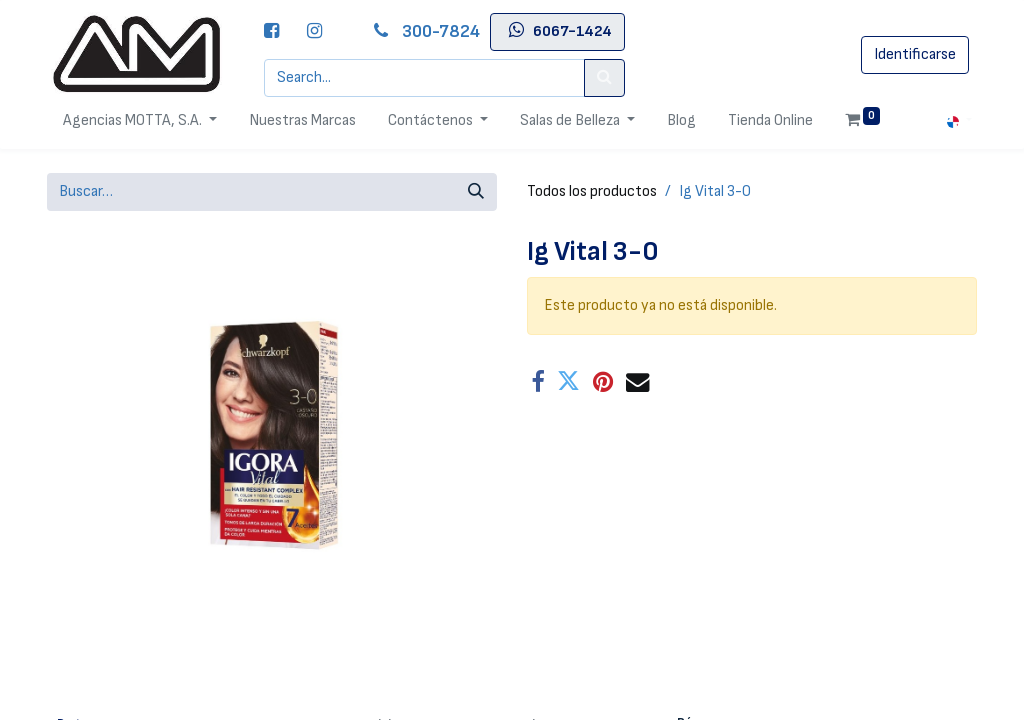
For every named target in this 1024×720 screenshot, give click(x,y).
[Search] (604, 78)
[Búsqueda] (476, 192)
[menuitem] (302, 121)
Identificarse (915, 54)
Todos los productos (592, 191)
